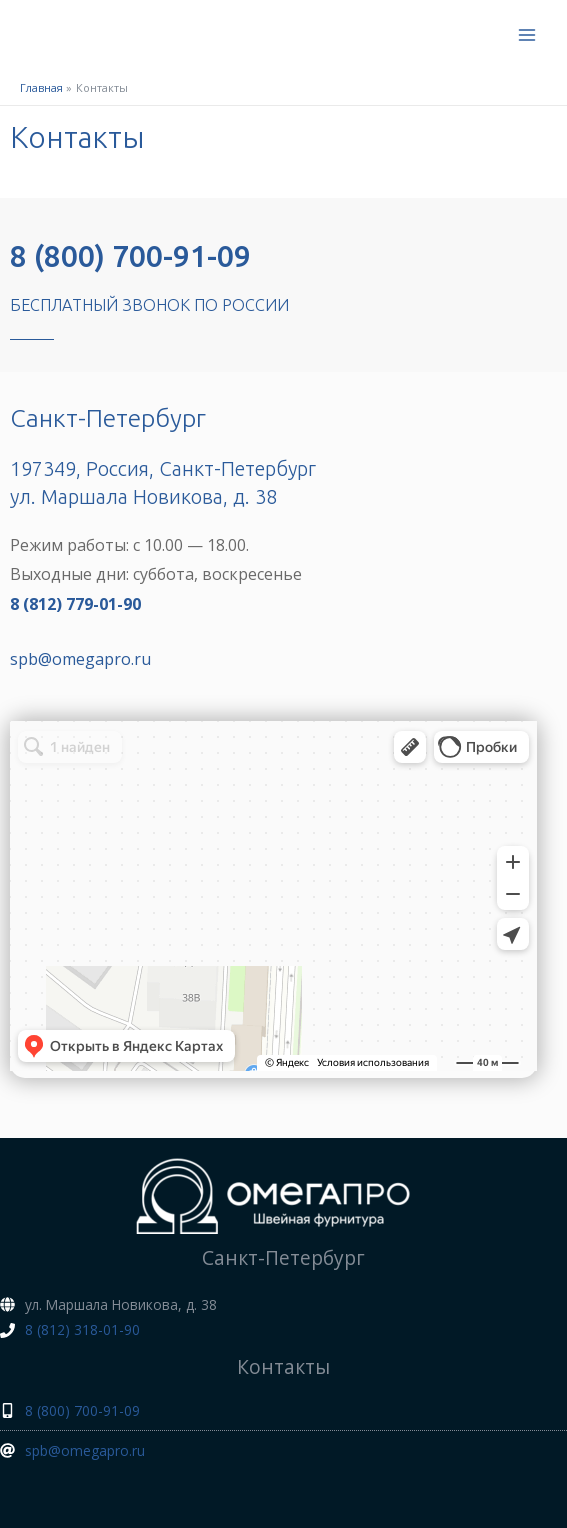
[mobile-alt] (70, 1410)
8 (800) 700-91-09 (130, 256)
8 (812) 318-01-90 (82, 1329)
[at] (72, 1450)
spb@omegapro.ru (80, 659)
